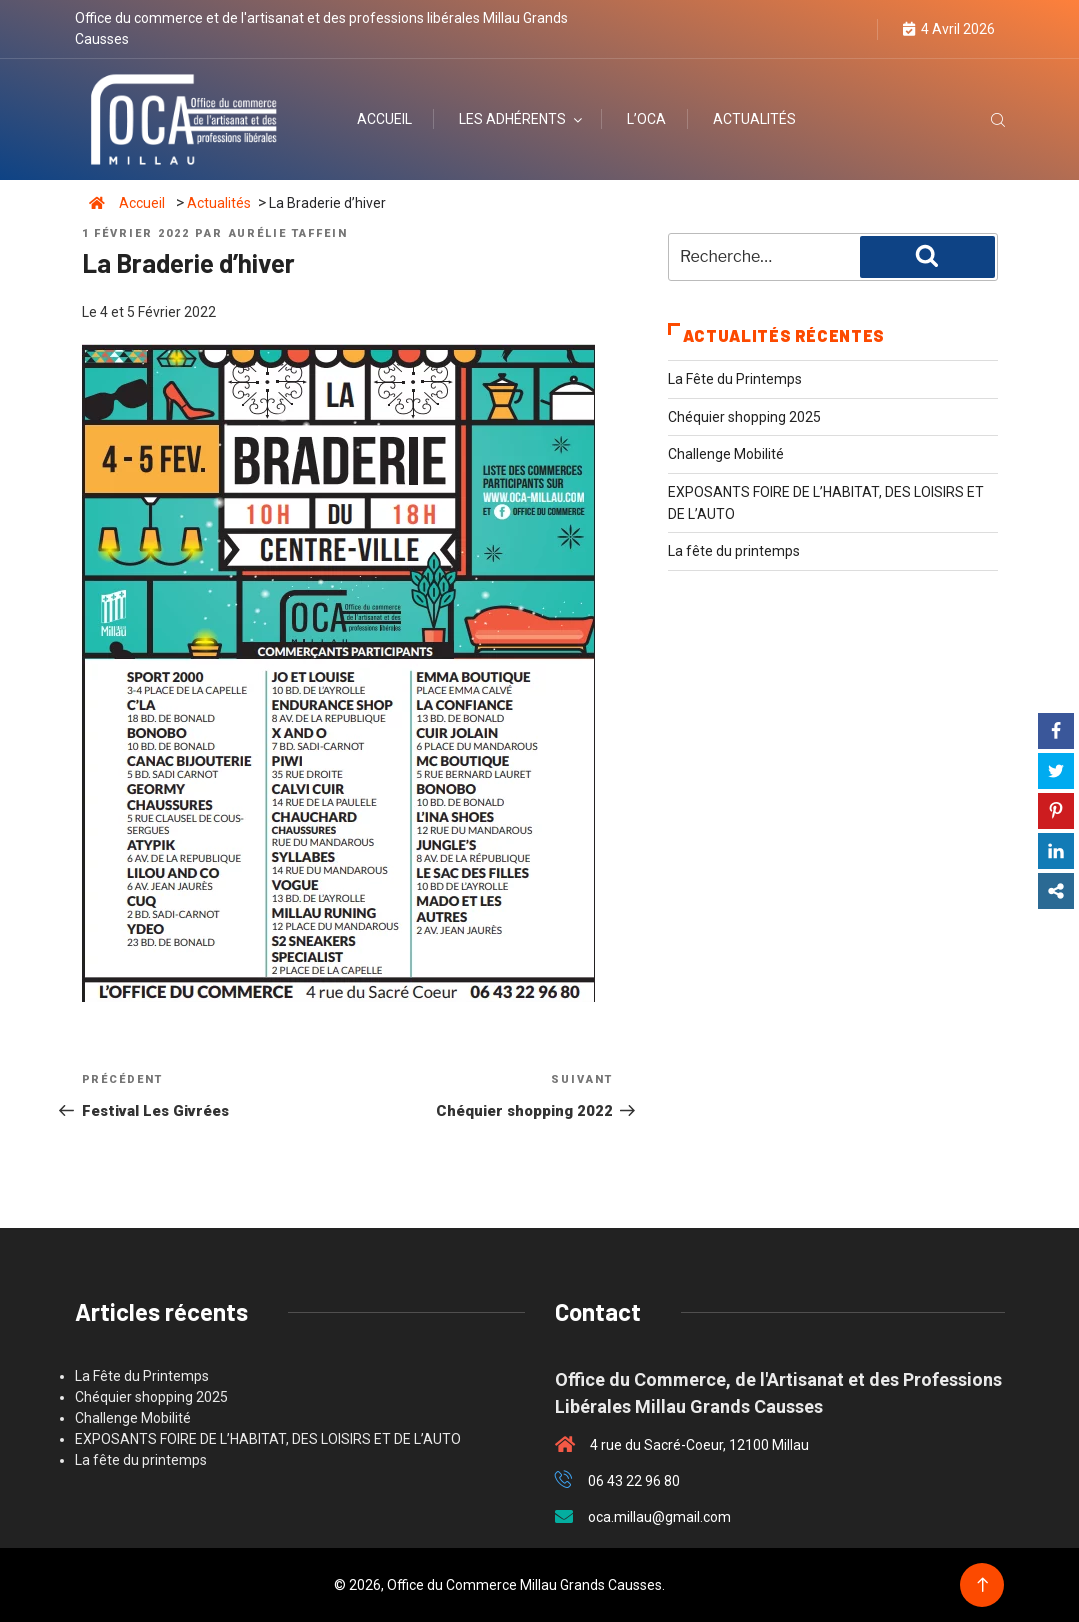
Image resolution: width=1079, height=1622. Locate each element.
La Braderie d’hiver (327, 203)
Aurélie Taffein (289, 233)
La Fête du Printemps (735, 379)
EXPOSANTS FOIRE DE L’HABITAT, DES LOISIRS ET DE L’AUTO (268, 1439)
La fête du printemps (734, 551)
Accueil (384, 119)
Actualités (754, 119)
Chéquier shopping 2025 (744, 417)
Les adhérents (522, 119)
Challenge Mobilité (726, 454)
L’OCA (646, 119)
